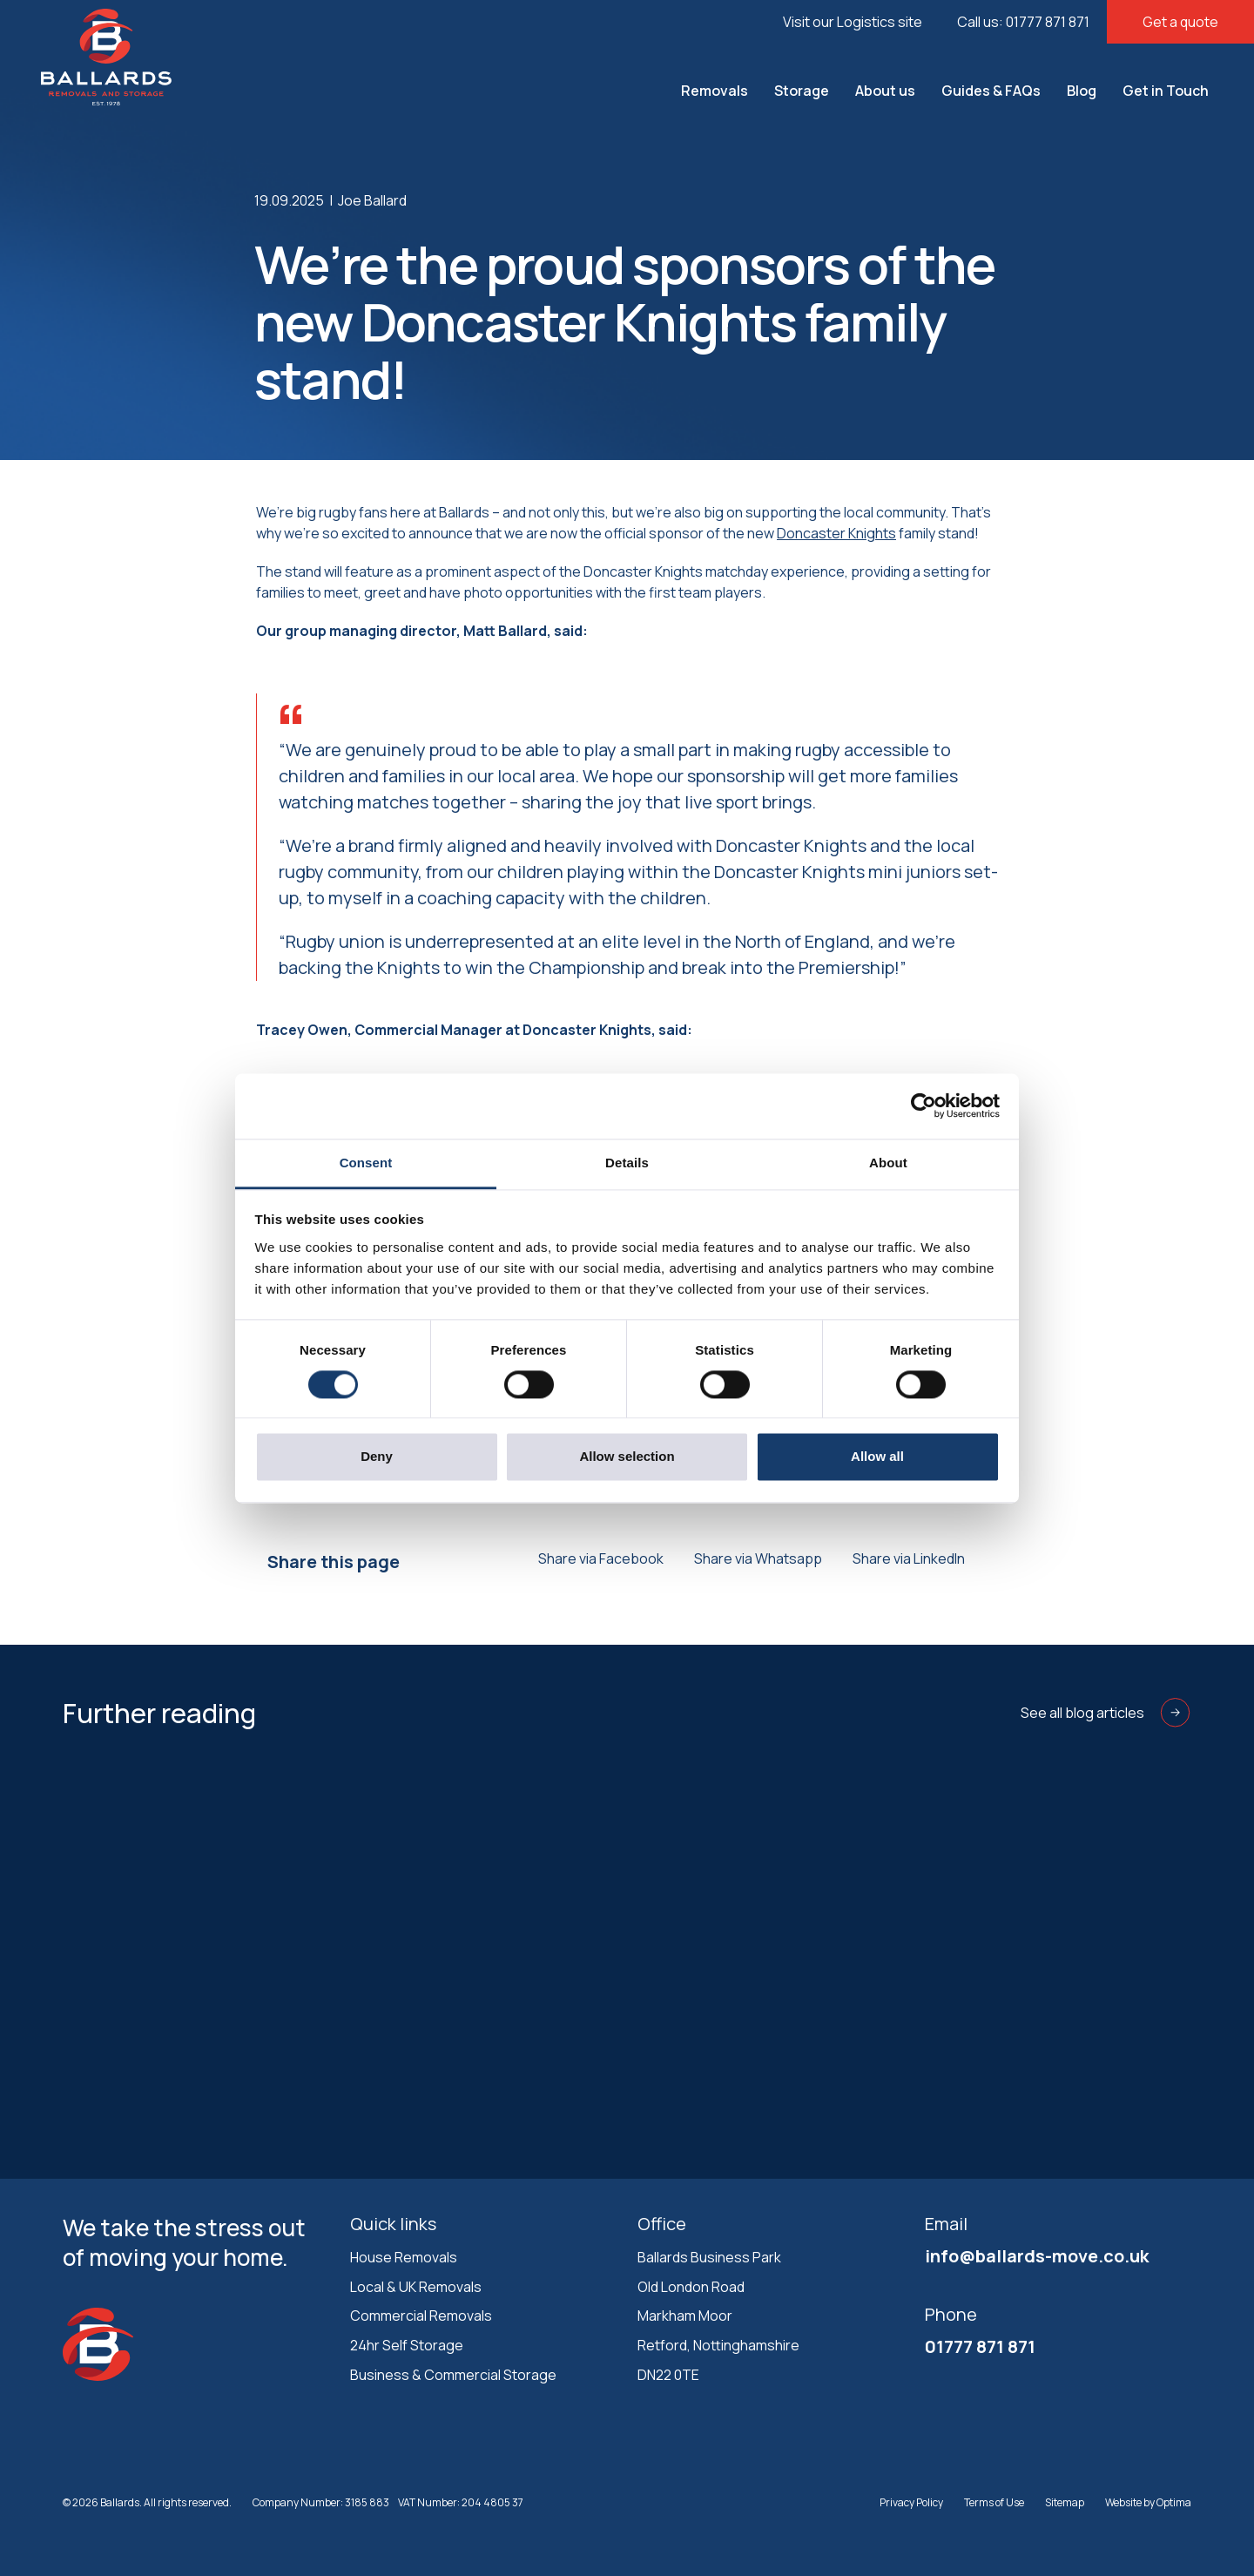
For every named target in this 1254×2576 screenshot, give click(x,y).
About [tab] (888, 1162)
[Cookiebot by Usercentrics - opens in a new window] (923, 1105)
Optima (1173, 2502)
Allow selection (626, 1457)
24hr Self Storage (406, 2345)
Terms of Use (994, 2502)
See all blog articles (1105, 1712)
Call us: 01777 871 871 (1023, 21)
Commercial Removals (421, 2315)
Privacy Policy (911, 2502)
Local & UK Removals (416, 2286)
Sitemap (1064, 2502)
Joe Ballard (372, 200)
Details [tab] (627, 1162)
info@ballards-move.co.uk (1037, 2256)
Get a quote (1180, 21)
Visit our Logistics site (852, 21)
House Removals (403, 2257)
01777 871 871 (980, 2346)
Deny (377, 1457)
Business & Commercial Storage (453, 2374)
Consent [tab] (366, 1162)
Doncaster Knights (836, 533)
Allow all (877, 1457)
